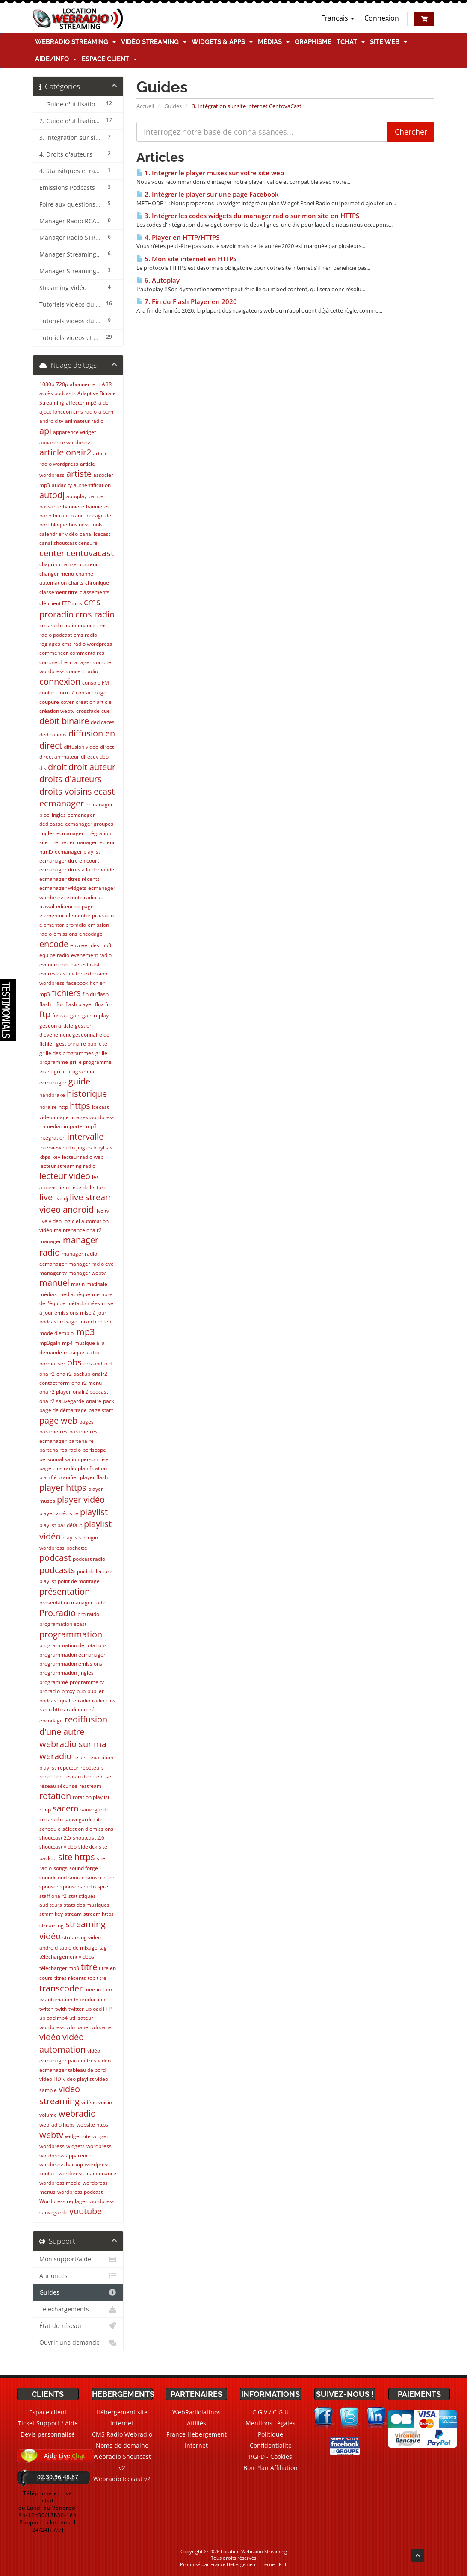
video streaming (59, 2095)
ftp (44, 1014)
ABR (107, 384)
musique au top (82, 1352)
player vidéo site (58, 1513)
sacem (66, 1808)
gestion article (56, 1025)
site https (76, 1857)
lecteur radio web (82, 1157)
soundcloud (53, 1877)
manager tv (53, 1272)
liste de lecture (88, 1187)
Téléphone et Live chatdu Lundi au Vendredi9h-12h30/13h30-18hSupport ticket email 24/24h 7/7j (47, 2511)
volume (48, 2114)
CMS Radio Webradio (122, 2434)
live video (50, 1221)
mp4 (67, 1343)
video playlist (78, 2079)
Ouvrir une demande (78, 2342)
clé (42, 603)
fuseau (60, 1015)
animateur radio (84, 421)
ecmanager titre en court (69, 860)
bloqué (59, 524)
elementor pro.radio (90, 915)
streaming (51, 1925)
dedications (53, 734)
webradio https (57, 2124)
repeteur (68, 1767)
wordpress (99, 2146)
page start (101, 1410)
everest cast (85, 964)
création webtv (56, 711)
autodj (52, 495)
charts (75, 582)
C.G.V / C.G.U (270, 2412)
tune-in (92, 1989)
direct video (95, 756)
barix (45, 515)
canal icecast (95, 534)
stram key (51, 1913)
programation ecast (62, 1624)
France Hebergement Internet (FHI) (248, 2564)
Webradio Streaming (75, 42)
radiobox (77, 1709)
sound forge (83, 1868)
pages (86, 1421)
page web (58, 1420)
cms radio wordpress (87, 643)
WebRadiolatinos (196, 2412)
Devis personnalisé (48, 2434)
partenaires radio (60, 1449)
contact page (91, 692)
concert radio (82, 671)
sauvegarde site (84, 1819)
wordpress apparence (65, 2155)
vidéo (50, 2037)
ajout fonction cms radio (68, 411)
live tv (102, 1210)
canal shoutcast (58, 543)
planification (92, 1468)
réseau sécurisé (58, 1786)
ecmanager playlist (77, 851)
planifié (48, 1477)
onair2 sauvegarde (61, 1401)
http (63, 1107)
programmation (70, 1634)
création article (94, 702)
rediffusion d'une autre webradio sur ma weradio (73, 1737)
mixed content (96, 1321)
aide (103, 402)
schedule (50, 1828)
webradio (77, 2113)
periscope (94, 1449)
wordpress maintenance (87, 2173)
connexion (59, 681)
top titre (97, 1978)
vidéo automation (62, 2043)
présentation (64, 1591)
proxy (68, 1691)
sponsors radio (78, 1886)
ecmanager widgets (62, 888)
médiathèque (74, 1294)
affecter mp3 (81, 402)
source (76, 1877)
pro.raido (88, 1614)
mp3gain (49, 1343)
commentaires (87, 652)
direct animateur (59, 756)
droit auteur (91, 767)
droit (57, 767)
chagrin (48, 564)
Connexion (381, 18)
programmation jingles (66, 1672)
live (46, 1197)
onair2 (47, 1373)
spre (103, 1886)
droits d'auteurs (70, 779)
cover (67, 702)
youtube (85, 2211)
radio (84, 1700)
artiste (79, 473)
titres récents (70, 1978)
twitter (76, 2008)
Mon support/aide (78, 2259)
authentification (92, 485)
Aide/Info (56, 59)
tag (103, 1947)
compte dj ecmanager (65, 662)
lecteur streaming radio (67, 1166)
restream (90, 1786)
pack (108, 1401)
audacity (62, 485)
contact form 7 (56, 692)
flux (99, 1004)
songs (60, 1868)
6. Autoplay (158, 280)
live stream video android (76, 1203)
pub (81, 1691)
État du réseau (78, 2326)
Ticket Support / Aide (48, 2423)
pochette (76, 1547)
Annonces (78, 2276)
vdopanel (102, 2027)
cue (105, 711)
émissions (65, 933)
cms (77, 603)
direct (107, 746)
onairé (93, 1401)
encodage (91, 933)
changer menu (56, 573)
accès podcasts (57, 393)
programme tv (87, 1682)
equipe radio (54, 955)
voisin (105, 2102)
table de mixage (78, 1947)
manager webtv (87, 1272)
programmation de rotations (73, 1645)
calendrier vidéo (58, 534)
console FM (95, 682)
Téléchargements (78, 2309)
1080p (46, 384)
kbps (44, 1157)
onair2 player (55, 1391)
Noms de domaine (122, 2445)
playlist (94, 1512)
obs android (97, 1363)
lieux (64, 1187)
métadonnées (83, 1303)
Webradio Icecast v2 (122, 2479)
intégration (52, 1137)
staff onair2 (53, 1896)
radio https (52, 1709)
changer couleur (78, 564)
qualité (68, 1700)
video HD (50, 2079)
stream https (98, 1913)
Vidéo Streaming (153, 42)
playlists (72, 1537)
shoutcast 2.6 (88, 1837)
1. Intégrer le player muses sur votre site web (210, 172)
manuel (54, 1282)
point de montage (79, 1581)
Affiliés (196, 2423)
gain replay (95, 1015)
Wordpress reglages (63, 2201)
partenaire (81, 1441)
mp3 (86, 1332)
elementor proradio (62, 924)
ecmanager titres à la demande (76, 869)
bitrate (61, 515)
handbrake (52, 1095)
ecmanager (61, 803)
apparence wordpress (65, 442)
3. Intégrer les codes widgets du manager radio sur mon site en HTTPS (247, 215)
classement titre (58, 592)
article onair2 (65, 452)
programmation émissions (70, 1663)
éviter (76, 973)
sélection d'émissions (87, 1828)
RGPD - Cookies (270, 2456)
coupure (49, 702)
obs (74, 1362)
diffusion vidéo (81, 746)
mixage (68, 1321)
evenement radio (91, 955)
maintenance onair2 (78, 1230)
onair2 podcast (90, 1391)
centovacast (90, 553)
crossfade (88, 711)
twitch (46, 2008)
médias (48, 1294)
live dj (61, 1198)
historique (87, 1093)
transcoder (61, 1988)
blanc (77, 515)
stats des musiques (86, 1904)
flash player (79, 1004)
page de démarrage (63, 1410)
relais (79, 1757)
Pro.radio (57, 1613)
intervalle (85, 1136)
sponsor (49, 1886)
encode (53, 944)
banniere (73, 506)
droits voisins (65, 791)
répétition (50, 1776)
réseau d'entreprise (87, 1776)
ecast (104, 791)
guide (79, 1081)
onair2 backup (73, 1373)
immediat (50, 1126)
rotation (55, 1796)
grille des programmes (66, 1053)
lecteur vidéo (64, 1176)
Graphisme (313, 42)
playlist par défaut (60, 1525)
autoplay (76, 496)
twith (61, 2008)
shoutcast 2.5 (55, 1837)
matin (78, 1284)
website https (92, 2124)
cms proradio (69, 608)
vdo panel (77, 2027)
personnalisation (59, 1459)
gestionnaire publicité (81, 1043)
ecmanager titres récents (69, 879)
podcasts (57, 1570)
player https (62, 1487)
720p (62, 384)
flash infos (51, 1004)
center (52, 553)
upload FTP (99, 2008)
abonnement (85, 384)
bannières (98, 506)
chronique (97, 582)
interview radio (57, 1147)
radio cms (103, 1700)
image (61, 1117)
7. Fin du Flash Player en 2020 (186, 301)
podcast (55, 1557)
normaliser (52, 1363)
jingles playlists (94, 1147)
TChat (351, 42)
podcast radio (89, 1559)
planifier (68, 1477)
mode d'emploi (57, 1333)
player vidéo (81, 1499)
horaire (48, 1107)
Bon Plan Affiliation (270, 2468)
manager (50, 1241)
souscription (100, 1877)
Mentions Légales (270, 2423)
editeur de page (75, 906)
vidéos (89, 2102)
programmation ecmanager (72, 1654)
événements (54, 964)
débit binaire (64, 721)
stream (73, 1913)
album (105, 411)
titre (89, 1967)
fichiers (66, 992)
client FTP (59, 603)
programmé (53, 1682)
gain (75, 1015)
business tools (86, 524)
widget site (78, 2136)
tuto (107, 1989)
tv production (89, 1999)
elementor (51, 915)
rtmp (45, 1809)
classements (94, 592)
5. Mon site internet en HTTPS (186, 258)
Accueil (145, 106)
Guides (173, 106)
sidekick (87, 1846)
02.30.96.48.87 (57, 2477)
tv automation (55, 1999)
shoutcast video (58, 1846)
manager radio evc (90, 1263)
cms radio (95, 614)
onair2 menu (86, 1382)
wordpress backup (61, 2164)
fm (108, 1004)
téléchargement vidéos (66, 1956)
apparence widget (74, 432)
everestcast (53, 973)
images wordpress (93, 1117)
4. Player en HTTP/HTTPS (177, 237)
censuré (88, 543)
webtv (51, 2135)
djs (42, 768)
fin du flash (96, 994)
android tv (51, 421)
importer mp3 (80, 1126)
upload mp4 (53, 2017)
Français (337, 18)
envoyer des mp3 (90, 945)
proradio (49, 1691)
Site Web (388, 42)
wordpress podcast (80, 2191)
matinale (96, 1284)
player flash (94, 1477)
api (45, 431)
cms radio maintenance (67, 625)
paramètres (53, 1431)
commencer (53, 652)
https (80, 1105)
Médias (274, 42)
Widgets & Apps (222, 42)
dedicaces (103, 722)
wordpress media (60, 2182)
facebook (77, 983)
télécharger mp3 (59, 1968)
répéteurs (92, 1767)
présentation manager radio (72, 1602)
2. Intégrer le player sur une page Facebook (207, 194)
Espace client (109, 59)
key (56, 1157)
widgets (75, 2146)
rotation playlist (91, 1797)
